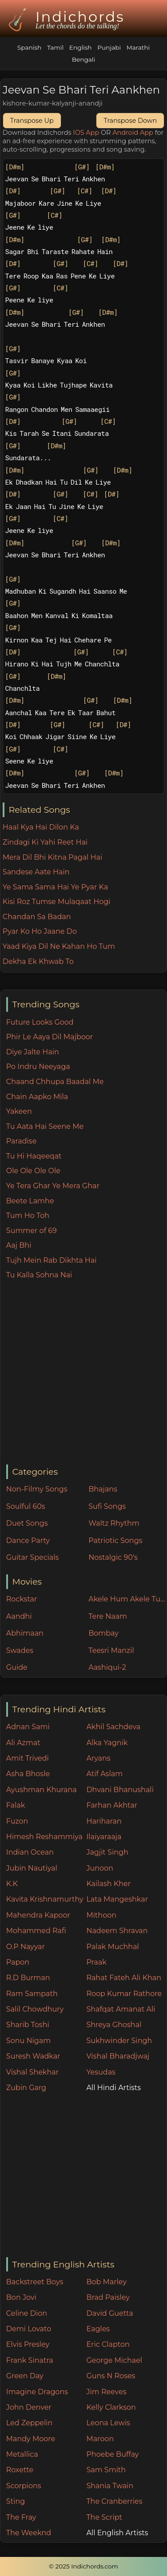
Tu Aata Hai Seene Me (45, 1126)
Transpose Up (32, 121)
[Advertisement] (83, 1373)
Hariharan (103, 1821)
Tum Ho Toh (27, 1215)
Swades (19, 1650)
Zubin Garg (26, 2087)
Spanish (29, 47)
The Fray (21, 2517)
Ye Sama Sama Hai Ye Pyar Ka (55, 887)
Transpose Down (130, 121)
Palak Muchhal (112, 1946)
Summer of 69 (31, 1230)
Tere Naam (107, 1616)
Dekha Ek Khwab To (38, 961)
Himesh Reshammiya (44, 1836)
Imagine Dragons (37, 2392)
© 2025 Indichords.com (83, 2566)
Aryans (98, 1758)
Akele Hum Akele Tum (127, 1599)
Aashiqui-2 (107, 1667)
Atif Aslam (104, 1774)
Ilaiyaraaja (103, 1836)
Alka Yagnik (106, 1742)
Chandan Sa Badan (37, 916)
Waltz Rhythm (113, 1523)
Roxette (19, 2470)
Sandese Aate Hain (36, 872)
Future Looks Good (40, 1022)
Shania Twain (109, 2486)
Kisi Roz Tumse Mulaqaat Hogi (57, 901)
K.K (12, 1883)
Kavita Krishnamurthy (45, 1899)
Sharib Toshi (27, 2024)
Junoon (99, 1868)
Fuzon (17, 1821)
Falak (15, 1805)
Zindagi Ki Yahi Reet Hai (45, 842)
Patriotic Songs (115, 1540)
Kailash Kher (108, 1883)
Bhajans (102, 1489)
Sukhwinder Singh (119, 2040)
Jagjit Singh (107, 1852)
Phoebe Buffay (112, 2454)
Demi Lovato (28, 2329)
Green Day (25, 2376)
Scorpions (23, 2486)
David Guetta (109, 2313)
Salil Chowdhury (35, 2009)
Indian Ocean (30, 1852)
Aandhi (19, 1616)
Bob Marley (106, 2282)
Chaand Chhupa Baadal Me (55, 1081)
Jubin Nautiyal (31, 1868)
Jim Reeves (106, 2392)
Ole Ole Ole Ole (33, 1171)
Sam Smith (106, 2470)
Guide (17, 1667)
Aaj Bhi (19, 1245)
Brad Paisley (108, 2297)
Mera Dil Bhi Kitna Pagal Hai (53, 857)
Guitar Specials (32, 1557)
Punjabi (109, 47)
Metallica (22, 2454)
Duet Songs (27, 1523)
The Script (104, 2517)
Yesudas (100, 2072)
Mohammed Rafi (36, 1930)
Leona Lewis (108, 2423)
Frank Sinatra (29, 2360)
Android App (132, 133)
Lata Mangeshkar (117, 1899)
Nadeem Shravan (116, 1930)
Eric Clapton (107, 2344)
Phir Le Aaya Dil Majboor (49, 1037)
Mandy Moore (30, 2439)
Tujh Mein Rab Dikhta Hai (51, 1260)
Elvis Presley (27, 2344)
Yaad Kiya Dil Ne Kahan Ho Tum (59, 946)
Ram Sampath (32, 1993)
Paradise (21, 1141)
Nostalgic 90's (113, 1557)
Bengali (83, 59)
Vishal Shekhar (32, 2072)
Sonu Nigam (28, 2040)
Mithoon (101, 1915)
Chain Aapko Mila (37, 1096)
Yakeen (19, 1111)
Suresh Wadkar (33, 2056)
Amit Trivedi (27, 1758)
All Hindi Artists (113, 2087)
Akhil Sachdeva (113, 1727)
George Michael (114, 2360)
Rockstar (21, 1599)
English (80, 47)
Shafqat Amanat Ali (120, 2009)
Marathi (138, 47)
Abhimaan (25, 1633)
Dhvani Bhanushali (120, 1789)
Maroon (100, 2439)
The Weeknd (28, 2533)
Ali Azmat (23, 1742)
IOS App (86, 133)
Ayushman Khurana (41, 1789)
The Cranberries (114, 2501)
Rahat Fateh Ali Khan (123, 1977)
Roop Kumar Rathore (124, 1993)
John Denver (29, 2407)
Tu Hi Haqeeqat (34, 1156)
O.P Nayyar (25, 1946)
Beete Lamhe (30, 1201)
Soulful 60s (25, 1506)
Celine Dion (26, 2313)
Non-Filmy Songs (37, 1489)
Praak (96, 1962)
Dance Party (28, 1540)
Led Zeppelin (29, 2423)
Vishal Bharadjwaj (117, 2056)
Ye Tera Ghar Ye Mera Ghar (52, 1186)
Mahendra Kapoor (38, 1915)
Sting (15, 2501)
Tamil (55, 47)
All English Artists (117, 2533)
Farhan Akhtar (111, 1805)
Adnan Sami (28, 1727)
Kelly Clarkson (110, 2407)
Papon (17, 1962)
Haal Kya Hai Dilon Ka (41, 827)
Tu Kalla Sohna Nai (39, 1275)
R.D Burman (28, 1977)
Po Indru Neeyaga (38, 1066)
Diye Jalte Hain (32, 1052)
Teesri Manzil (111, 1650)
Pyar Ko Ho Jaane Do (40, 931)
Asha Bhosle (28, 1774)
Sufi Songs (107, 1506)
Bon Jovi (21, 2297)
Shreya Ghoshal (113, 2024)
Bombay (103, 1633)
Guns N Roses (110, 2376)
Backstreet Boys (34, 2282)
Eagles (98, 2329)
